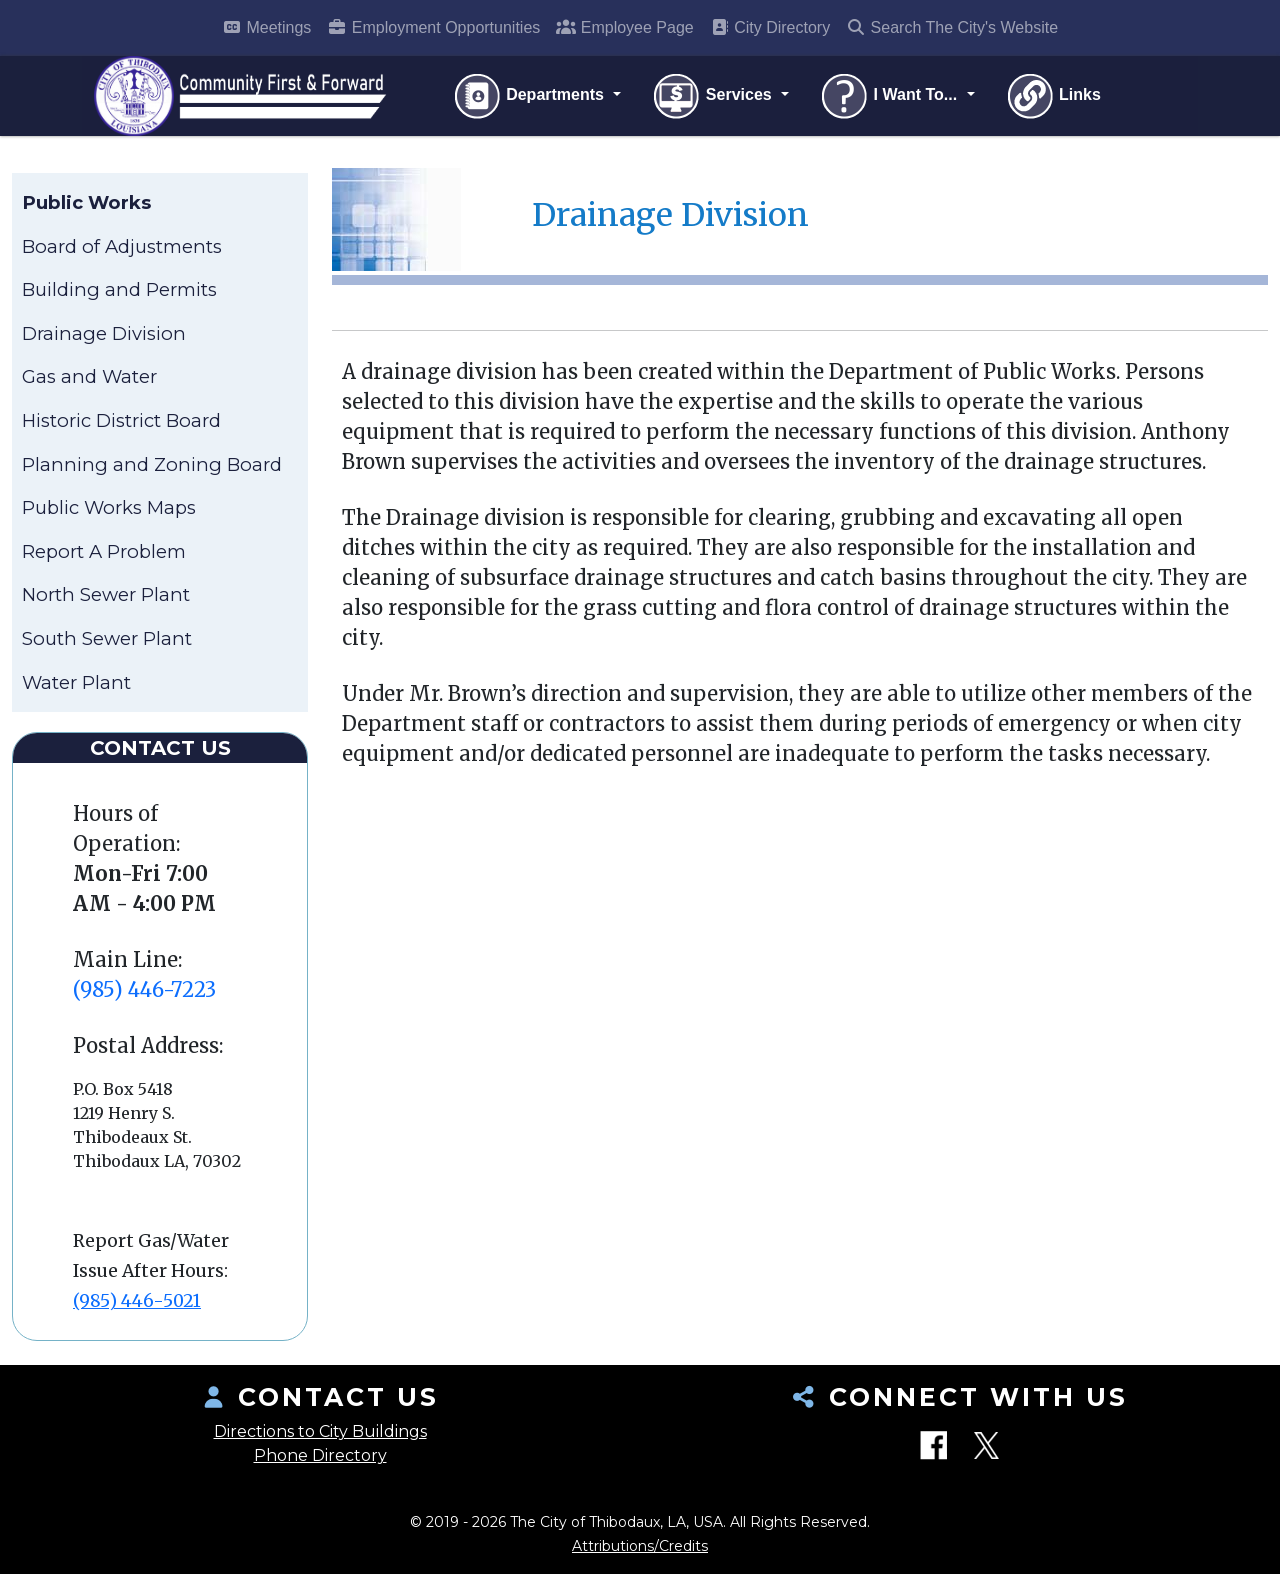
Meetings (266, 27)
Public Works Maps (109, 507)
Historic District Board (121, 420)
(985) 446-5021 (137, 1301)
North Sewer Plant (106, 594)
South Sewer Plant (107, 638)
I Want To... (890, 96)
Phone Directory (320, 1455)
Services (713, 96)
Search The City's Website (952, 27)
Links (1053, 96)
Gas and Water (89, 376)
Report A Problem (104, 551)
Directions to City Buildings (320, 1431)
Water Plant (76, 682)
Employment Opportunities (433, 27)
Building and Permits (119, 289)
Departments (530, 96)
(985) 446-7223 (144, 989)
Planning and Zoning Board (152, 464)
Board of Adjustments (122, 246)
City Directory (770, 27)
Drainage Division (104, 333)
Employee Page (624, 27)
